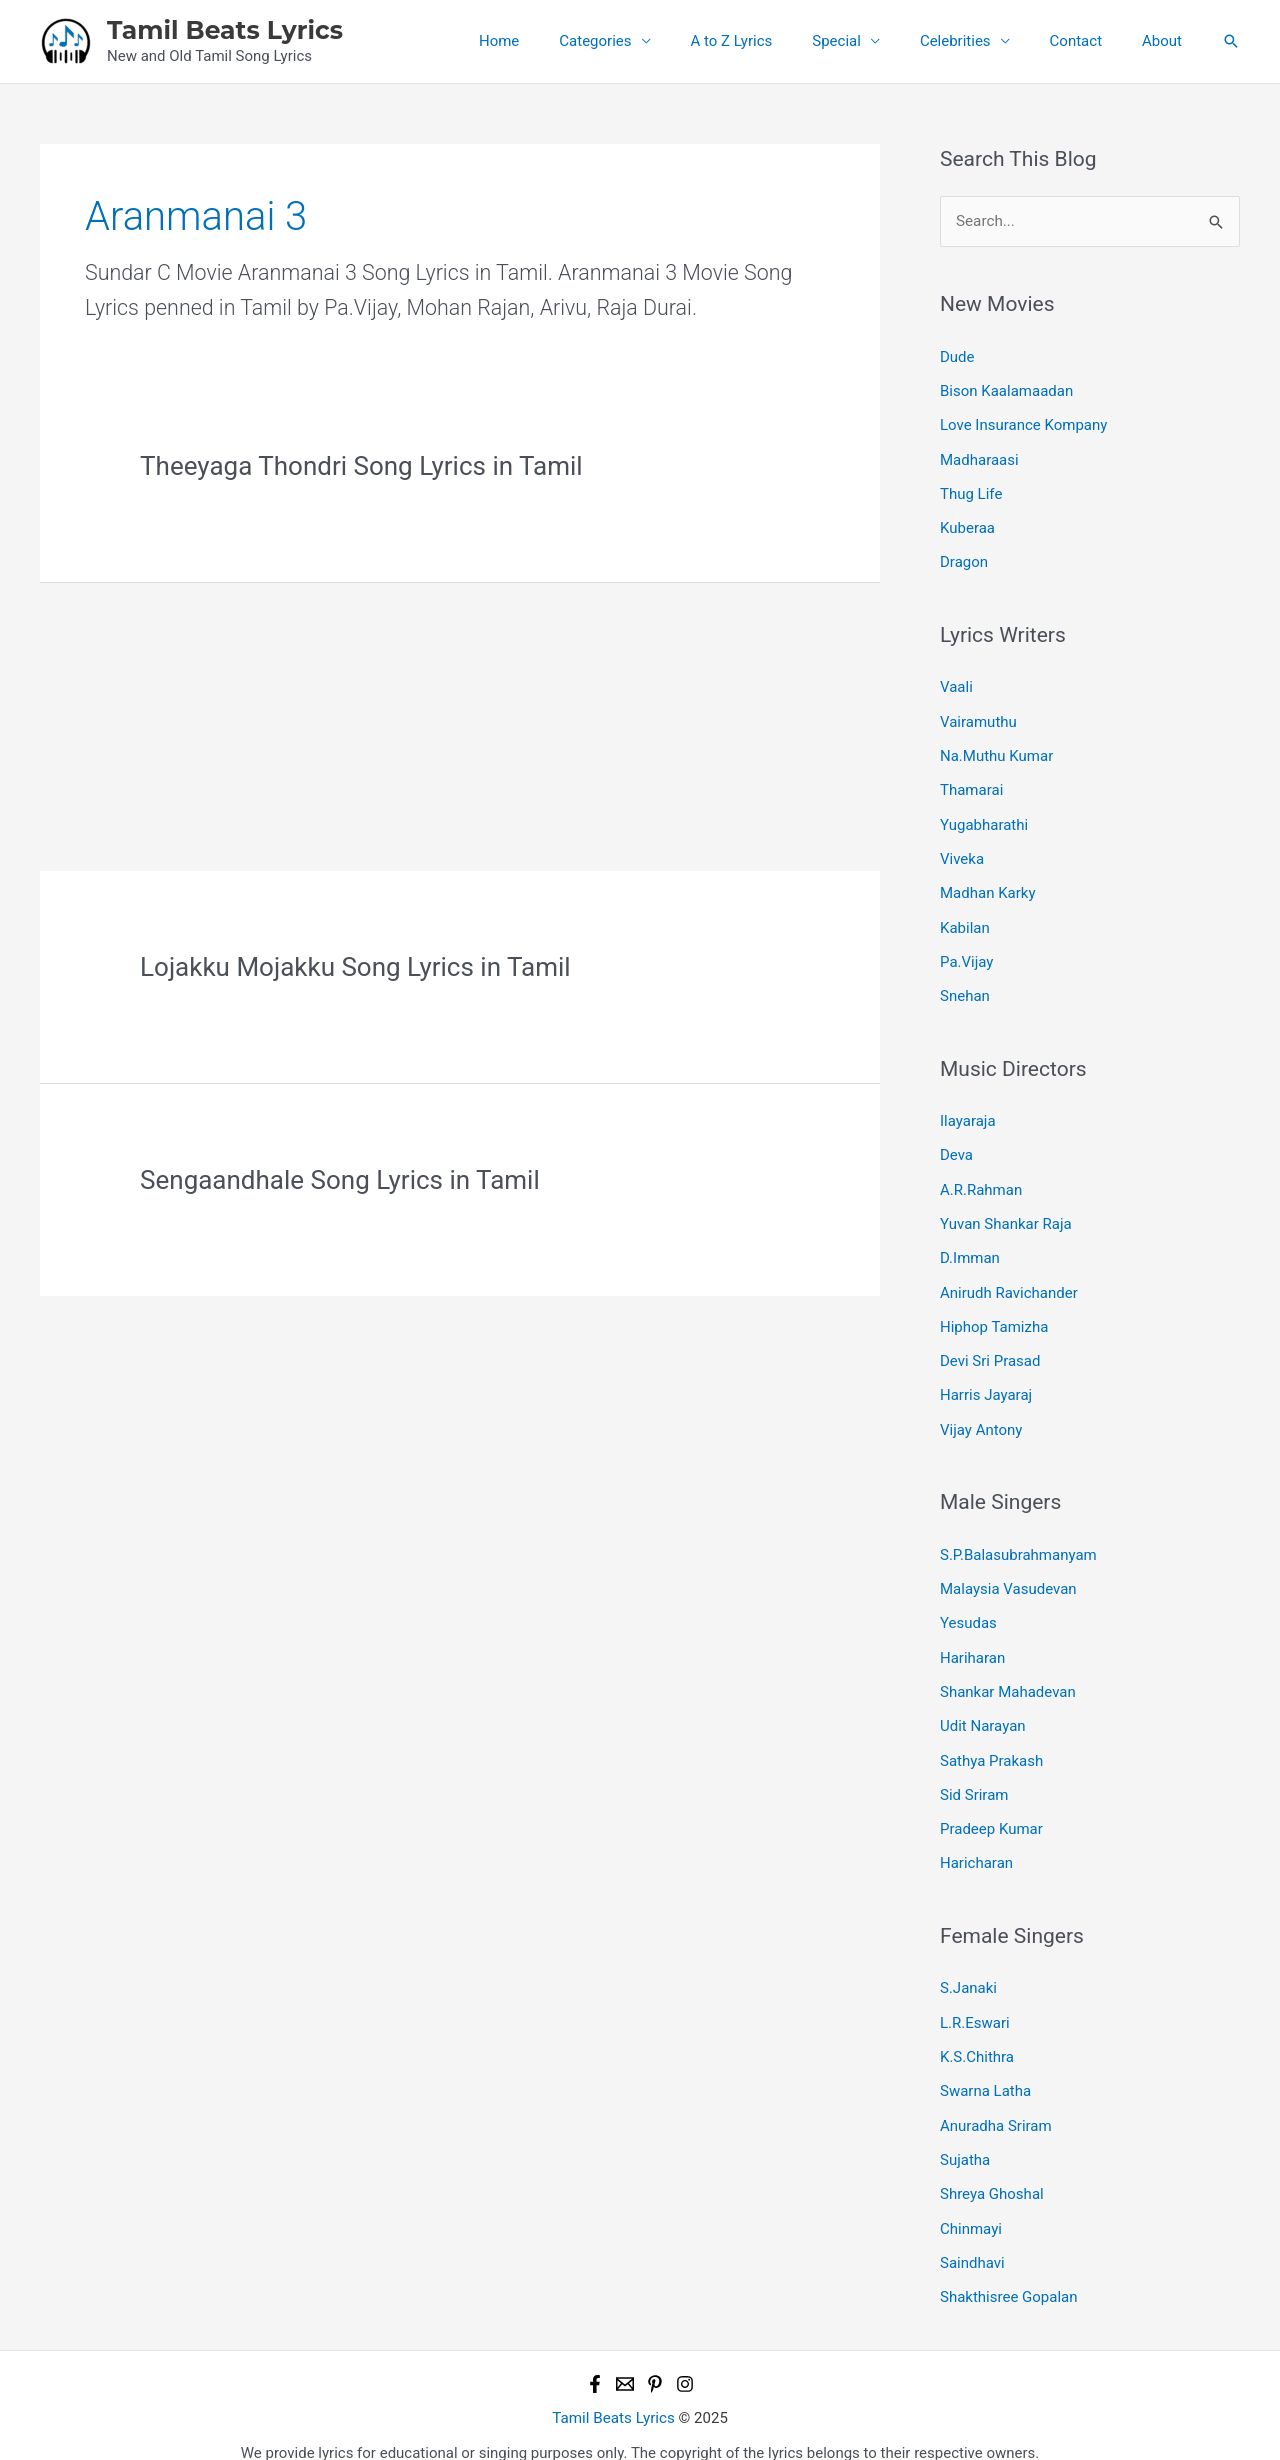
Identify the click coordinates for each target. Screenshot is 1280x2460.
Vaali (956, 683)
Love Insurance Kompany (1023, 424)
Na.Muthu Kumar (996, 751)
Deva (956, 1145)
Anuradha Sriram (996, 2103)
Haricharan (976, 1844)
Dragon (964, 559)
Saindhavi (972, 2238)
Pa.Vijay (966, 953)
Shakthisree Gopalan (1009, 2272)
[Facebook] (595, 2358)
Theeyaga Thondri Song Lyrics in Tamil (361, 466)
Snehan (965, 987)
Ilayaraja (968, 1112)
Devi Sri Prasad (990, 1348)
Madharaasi (979, 458)
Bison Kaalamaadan (1006, 390)
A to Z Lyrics (777, 41)
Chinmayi (971, 2204)
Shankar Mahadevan (1008, 1675)
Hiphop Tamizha (994, 1314)
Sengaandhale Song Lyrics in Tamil (340, 1180)
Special (871, 41)
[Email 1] (625, 2358)
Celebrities (980, 41)
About (1167, 41)
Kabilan (965, 920)
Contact (1091, 41)
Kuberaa (967, 525)
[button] (1231, 41)
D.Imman (970, 1247)
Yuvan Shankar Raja (1006, 1213)
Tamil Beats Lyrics (225, 30)
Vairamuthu (978, 717)
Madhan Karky (988, 886)
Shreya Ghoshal (992, 2171)
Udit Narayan (983, 1709)
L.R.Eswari (975, 2002)
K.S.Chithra (977, 2036)
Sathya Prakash (991, 1742)
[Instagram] (685, 2358)
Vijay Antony (981, 1415)
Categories (650, 41)
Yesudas (968, 1607)
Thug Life (971, 491)
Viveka (962, 852)
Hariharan (972, 1641)
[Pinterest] (655, 2358)
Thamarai (971, 785)
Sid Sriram (974, 1776)
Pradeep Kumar (991, 1810)
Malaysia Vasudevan (1008, 1574)
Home (564, 41)
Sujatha (965, 2137)
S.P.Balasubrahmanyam (1018, 1540)
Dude (957, 356)
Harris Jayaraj (986, 1382)
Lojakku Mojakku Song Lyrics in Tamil (355, 967)
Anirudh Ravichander (1009, 1280)
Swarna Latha (985, 2069)
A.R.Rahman (981, 1179)
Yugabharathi (984, 818)
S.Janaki (968, 1968)
